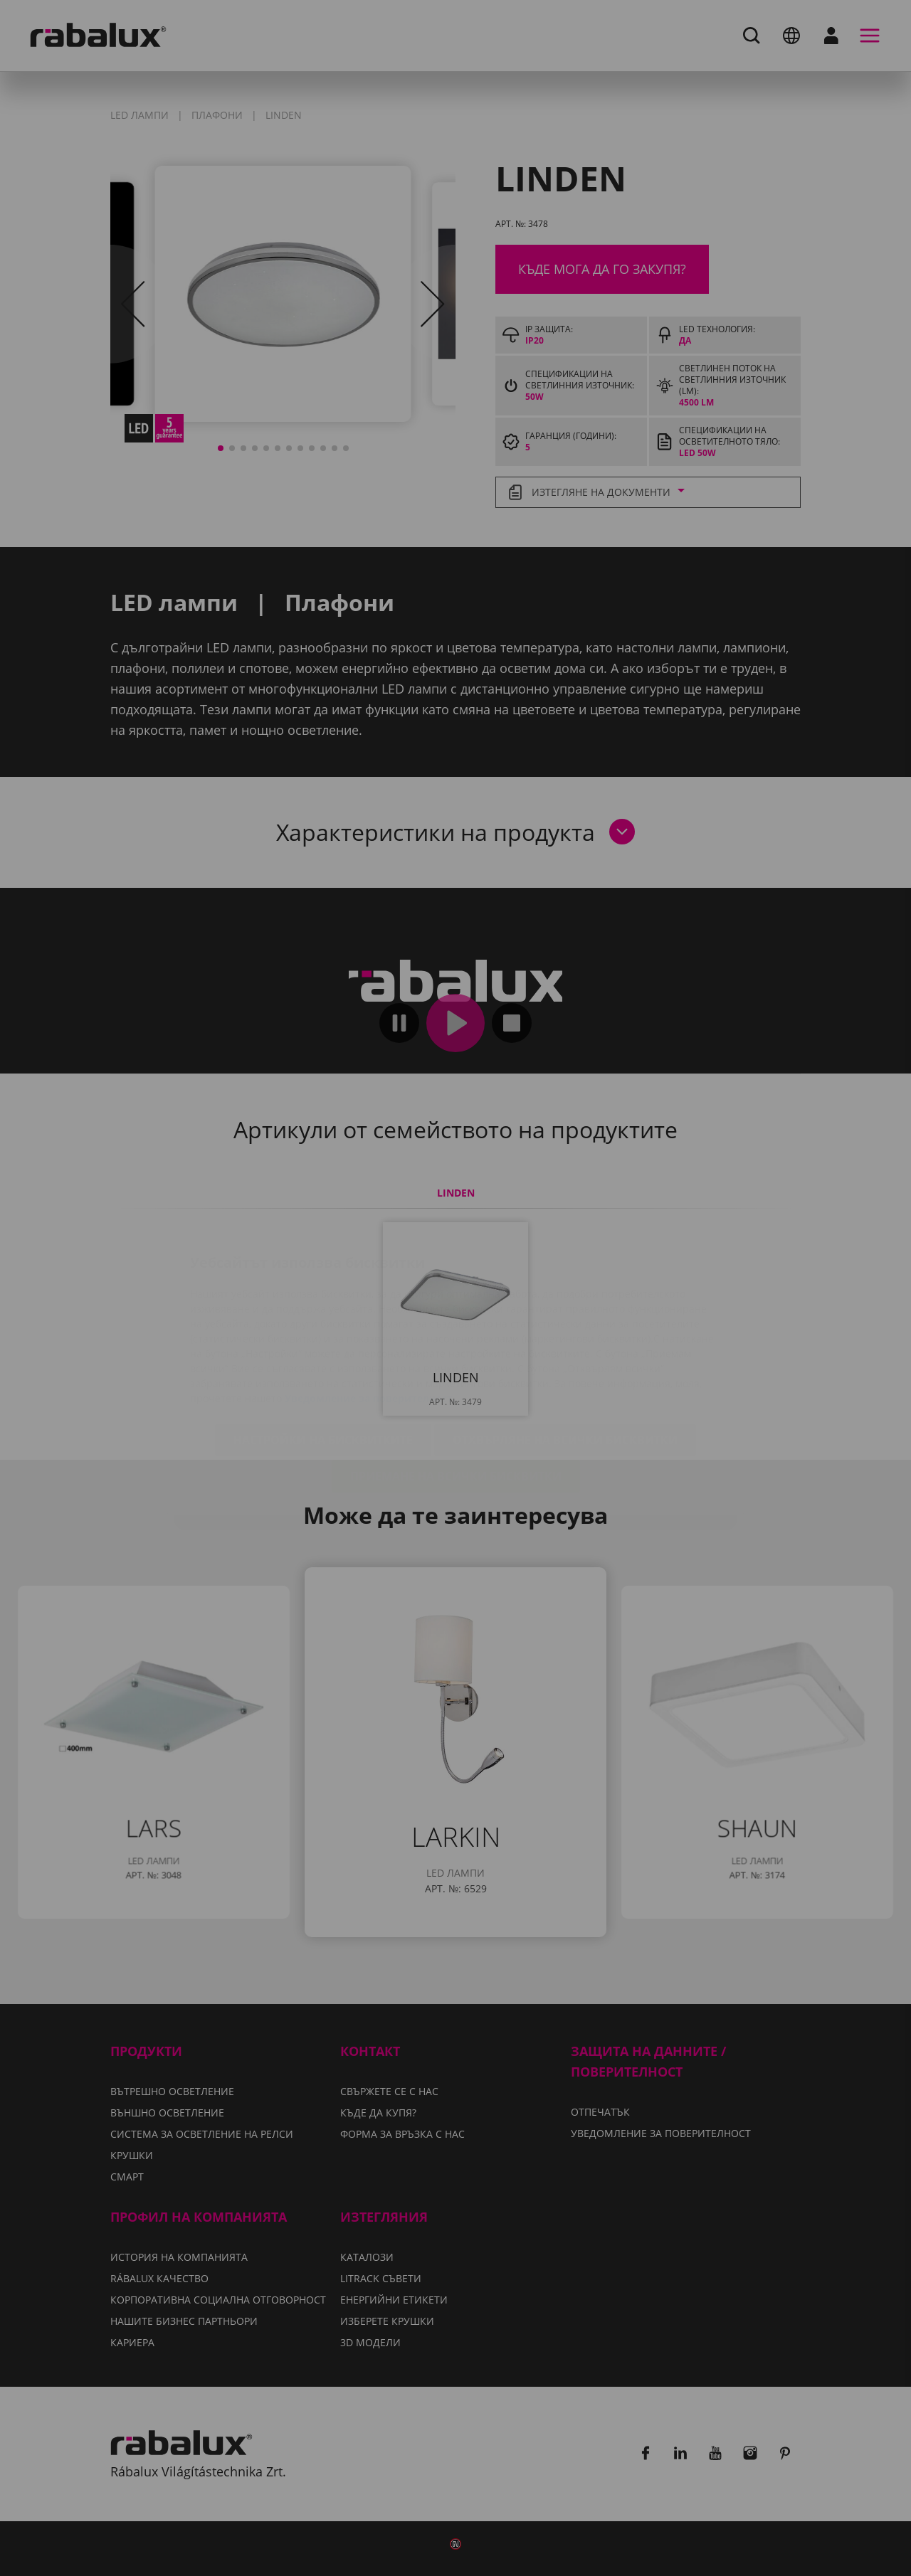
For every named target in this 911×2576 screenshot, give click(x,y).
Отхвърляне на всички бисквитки (565, 1355)
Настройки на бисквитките (323, 1355)
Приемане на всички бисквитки (456, 1391)
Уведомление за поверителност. (370, 1313)
